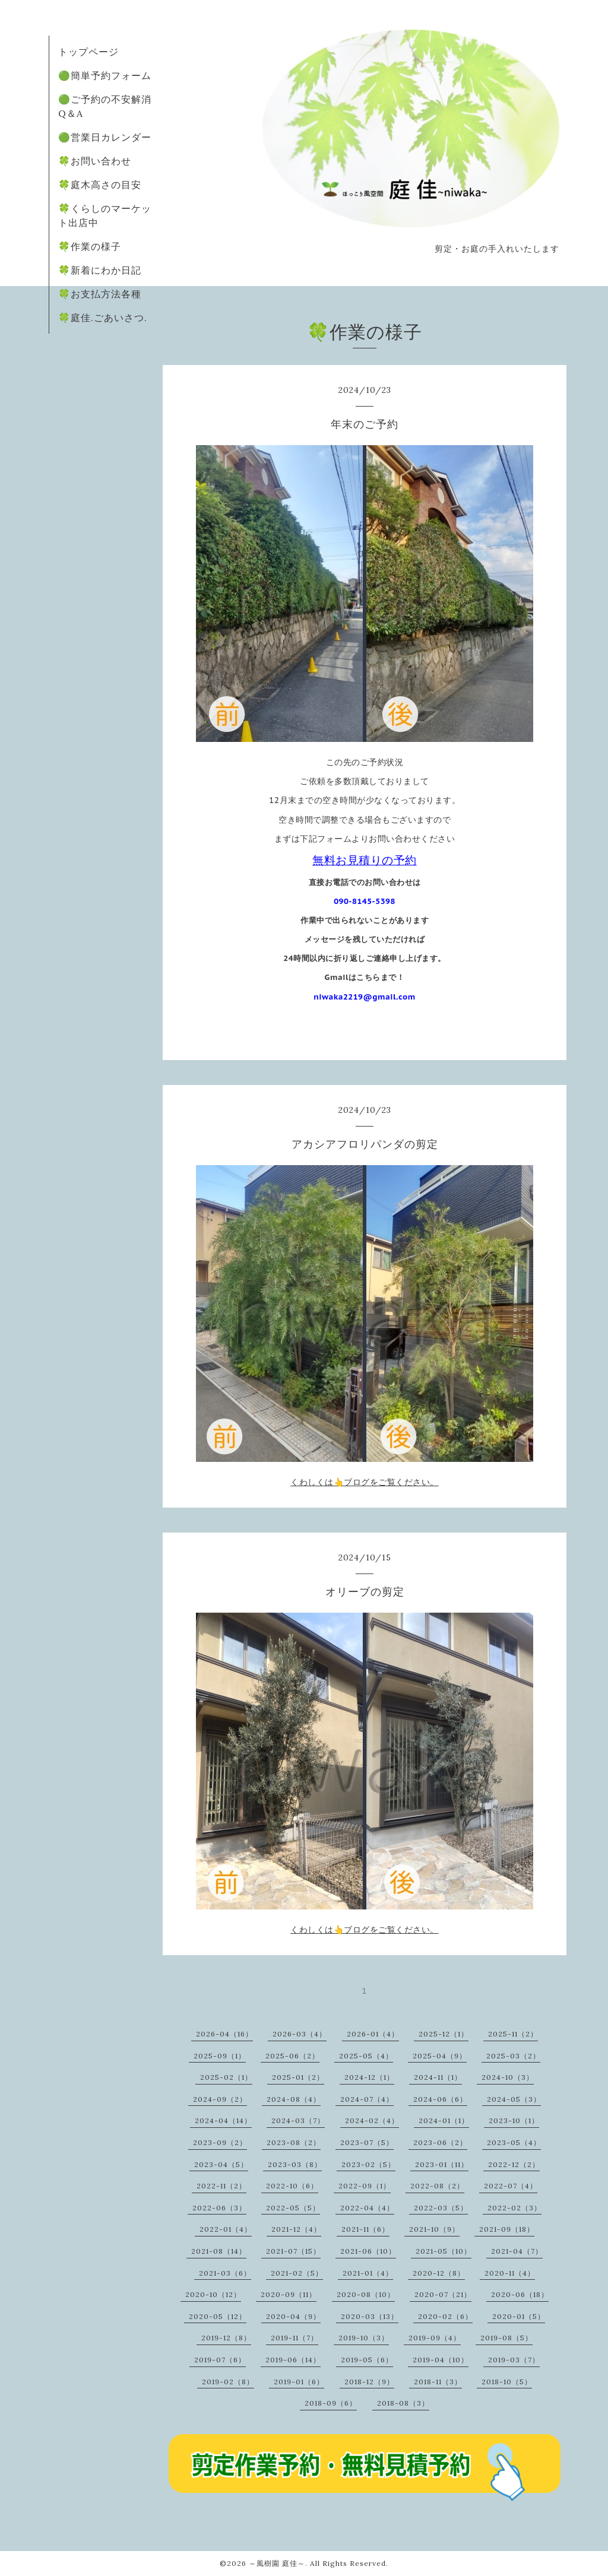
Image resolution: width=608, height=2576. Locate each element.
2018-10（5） (507, 2381)
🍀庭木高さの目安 (99, 185)
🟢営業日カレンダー (104, 137)
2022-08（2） (437, 2185)
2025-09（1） (220, 2055)
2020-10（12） (213, 2294)
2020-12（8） (439, 2273)
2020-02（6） (445, 2316)
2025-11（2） (513, 2033)
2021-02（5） (297, 2273)
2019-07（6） (220, 2359)
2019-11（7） (294, 2337)
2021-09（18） (506, 2229)
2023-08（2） (294, 2142)
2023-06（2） (440, 2142)
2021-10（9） (434, 2229)
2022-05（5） (293, 2207)
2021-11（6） (365, 2229)
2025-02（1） (226, 2077)
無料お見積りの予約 (364, 860)
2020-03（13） (369, 2316)
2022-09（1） (364, 2185)
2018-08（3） (403, 2403)
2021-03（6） (225, 2273)
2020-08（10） (366, 2294)
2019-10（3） (363, 2337)
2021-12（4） (296, 2229)
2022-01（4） (226, 2229)
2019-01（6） (299, 2381)
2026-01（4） (373, 2033)
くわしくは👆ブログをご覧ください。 (364, 1482)
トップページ (88, 52)
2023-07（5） (367, 2142)
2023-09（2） (220, 2142)
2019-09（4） (434, 2337)
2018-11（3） (438, 2381)
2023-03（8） (295, 2164)
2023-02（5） (368, 2164)
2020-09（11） (288, 2294)
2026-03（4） (300, 2033)
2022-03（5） (441, 2207)
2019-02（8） (228, 2381)
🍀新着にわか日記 (99, 270)
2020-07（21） (442, 2294)
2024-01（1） (444, 2120)
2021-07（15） (293, 2251)
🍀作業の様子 (89, 246)
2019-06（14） (293, 2359)
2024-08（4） (294, 2099)
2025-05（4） (366, 2055)
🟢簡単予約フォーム (104, 75)
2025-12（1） (443, 2033)
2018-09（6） (331, 2403)
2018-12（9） (369, 2381)
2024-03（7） (298, 2120)
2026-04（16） (224, 2033)
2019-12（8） (226, 2337)
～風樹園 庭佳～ (277, 2563)
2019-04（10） (440, 2359)
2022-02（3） (514, 2207)
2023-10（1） (514, 2120)
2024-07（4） (367, 2099)
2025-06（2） (292, 2055)
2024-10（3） (508, 2077)
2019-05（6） (367, 2359)
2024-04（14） (223, 2120)
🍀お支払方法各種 (99, 294)
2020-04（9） (293, 2316)
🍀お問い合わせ (94, 161)
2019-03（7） (514, 2359)
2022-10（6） (292, 2185)
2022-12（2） (514, 2164)
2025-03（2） (513, 2055)
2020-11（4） (509, 2273)
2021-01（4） (368, 2273)
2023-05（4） (514, 2142)
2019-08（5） (506, 2337)
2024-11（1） (438, 2077)
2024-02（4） (372, 2120)
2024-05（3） (514, 2099)
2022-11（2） (221, 2185)
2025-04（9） (440, 2055)
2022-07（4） (510, 2185)
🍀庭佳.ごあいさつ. (102, 317)
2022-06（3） (219, 2207)
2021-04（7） (517, 2251)
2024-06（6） (440, 2099)
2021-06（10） (368, 2251)
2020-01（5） (518, 2316)
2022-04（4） (367, 2207)
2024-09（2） (220, 2099)
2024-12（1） (369, 2077)
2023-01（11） (441, 2164)
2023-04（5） (221, 2164)
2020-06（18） (520, 2294)
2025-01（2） (298, 2077)
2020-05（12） (217, 2316)
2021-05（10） (443, 2251)
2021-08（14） (218, 2251)
